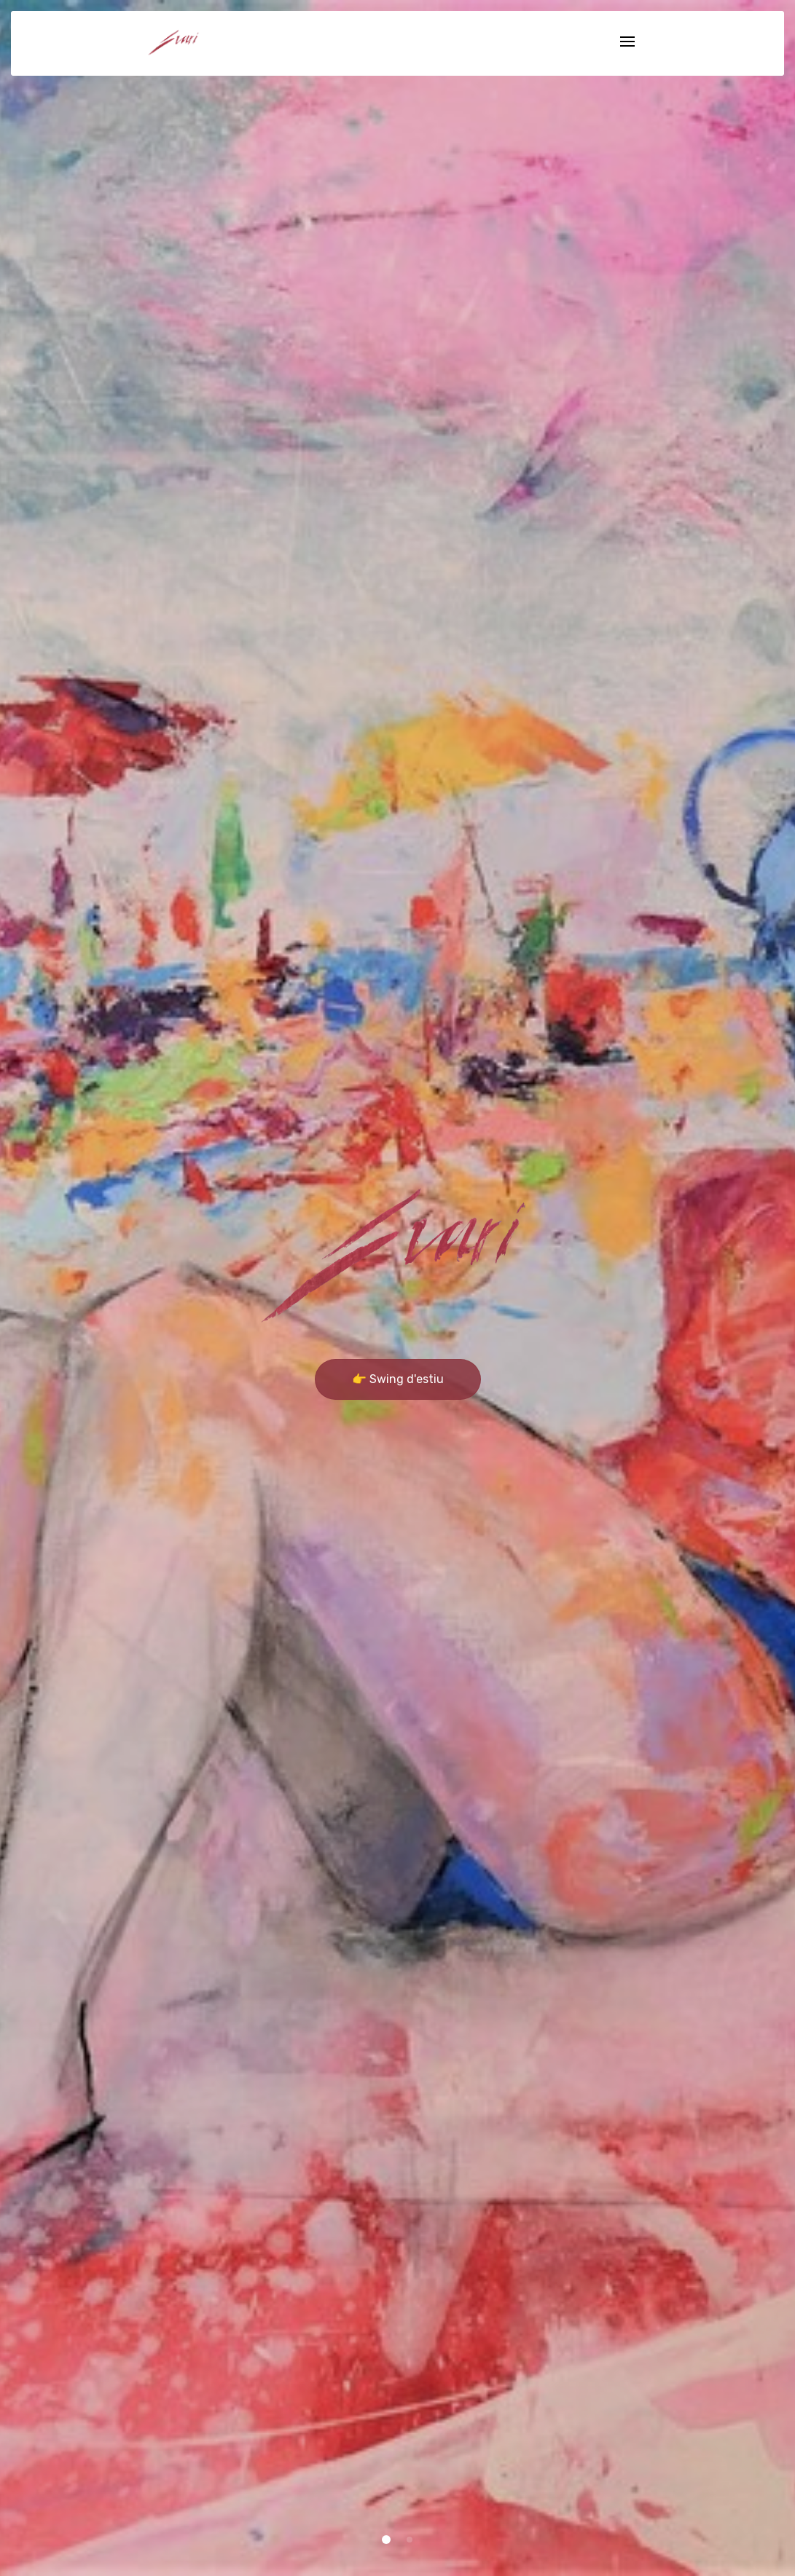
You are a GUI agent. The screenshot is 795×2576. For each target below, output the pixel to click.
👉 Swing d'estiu (398, 1379)
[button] (386, 2539)
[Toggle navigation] (627, 43)
